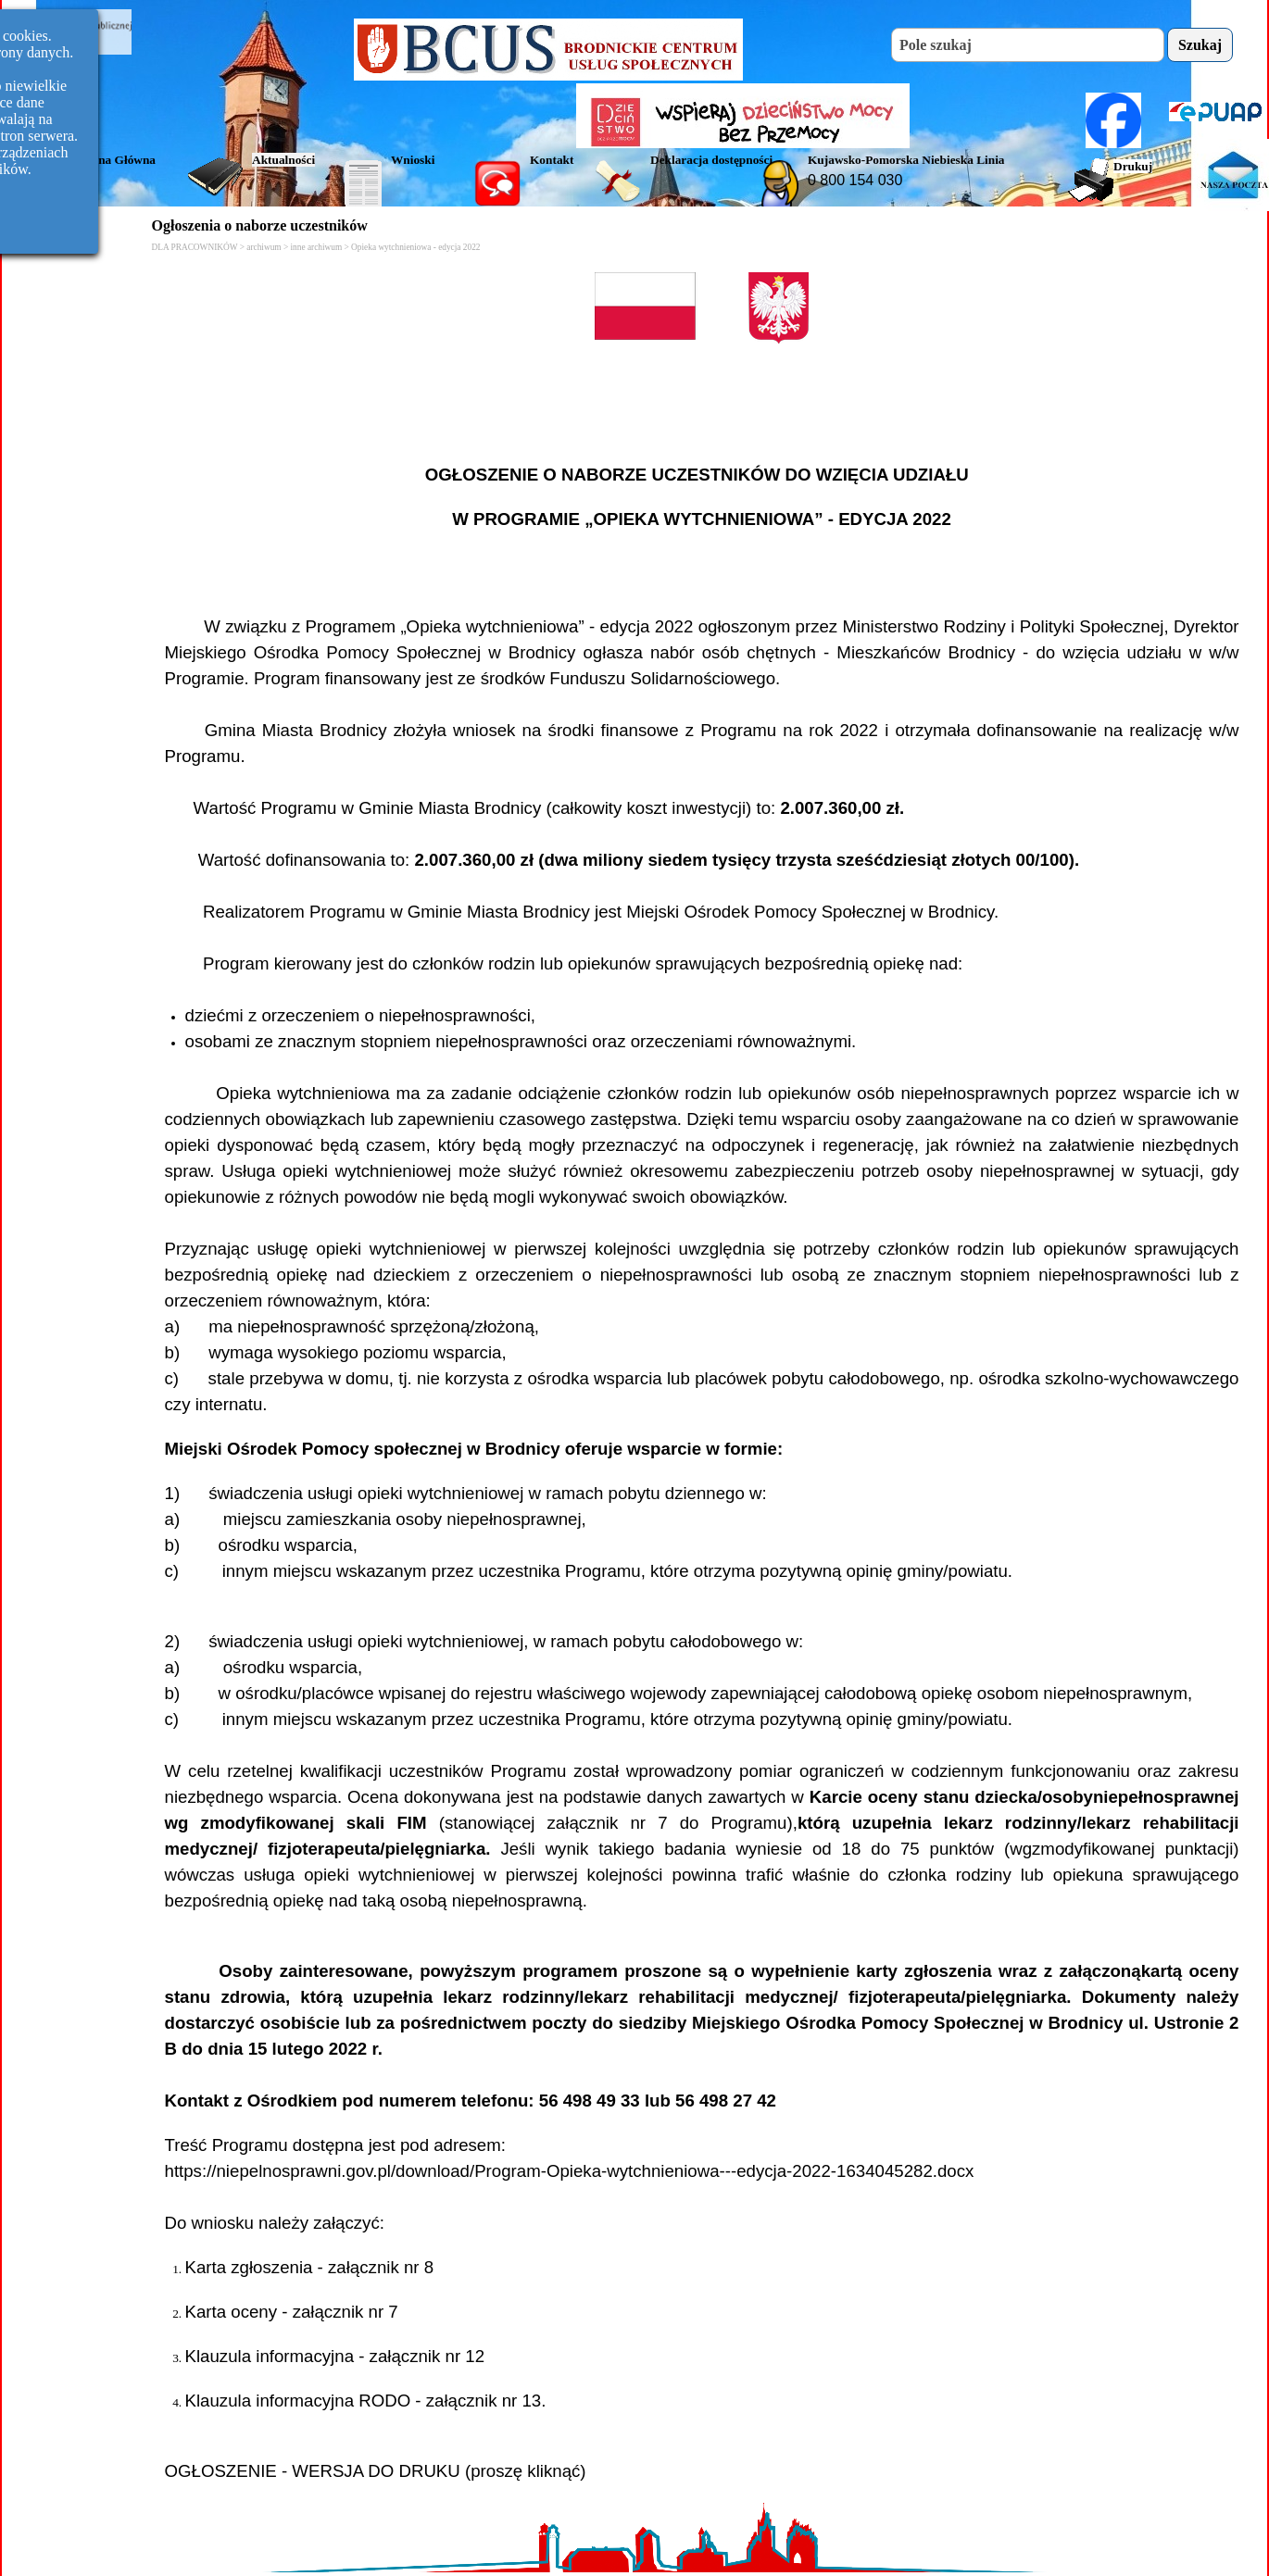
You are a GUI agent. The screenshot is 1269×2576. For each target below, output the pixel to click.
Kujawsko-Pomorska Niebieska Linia (906, 160)
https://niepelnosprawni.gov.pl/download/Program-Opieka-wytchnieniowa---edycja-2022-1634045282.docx (569, 2171)
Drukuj (1132, 166)
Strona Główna (116, 160)
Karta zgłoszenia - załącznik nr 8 (309, 2267)
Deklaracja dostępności (711, 160)
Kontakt (551, 160)
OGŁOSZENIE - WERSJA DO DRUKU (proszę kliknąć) (375, 2471)
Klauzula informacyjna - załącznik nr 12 (335, 2356)
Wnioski (412, 160)
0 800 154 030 (855, 180)
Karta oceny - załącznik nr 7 (291, 2311)
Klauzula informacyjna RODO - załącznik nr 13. (366, 2400)
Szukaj (1200, 45)
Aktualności (283, 160)
